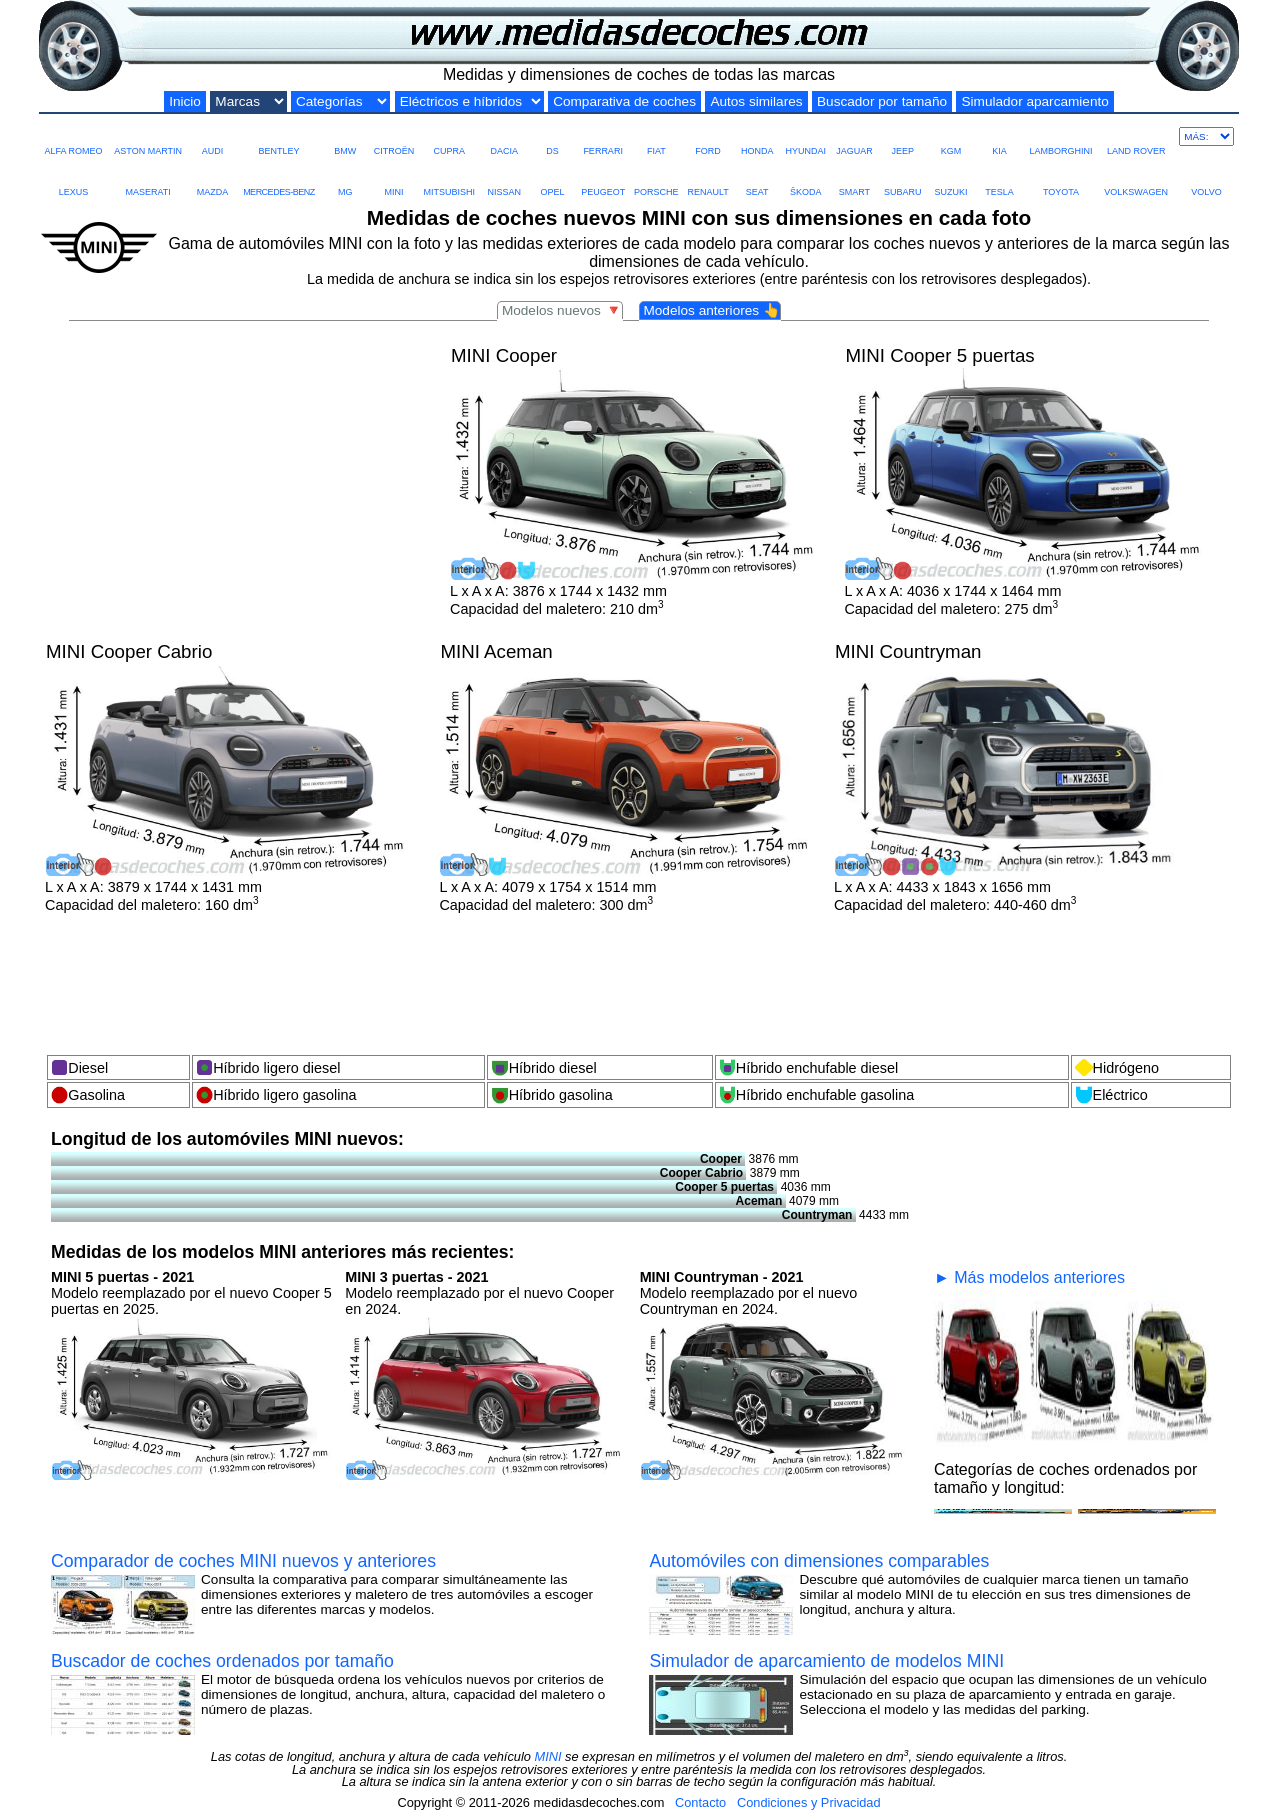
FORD (708, 136)
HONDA (757, 136)
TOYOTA (1061, 177)
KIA (999, 136)
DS (552, 136)
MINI (394, 177)
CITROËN (394, 136)
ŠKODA (806, 177)
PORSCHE (656, 177)
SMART (854, 177)
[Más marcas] (1206, 136)
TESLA (999, 177)
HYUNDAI (806, 136)
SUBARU (903, 177)
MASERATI (148, 177)
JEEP (903, 136)
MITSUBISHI (449, 177)
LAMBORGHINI (1060, 136)
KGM (951, 136)
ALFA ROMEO (74, 136)
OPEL (552, 177)
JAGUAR (854, 136)
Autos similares (756, 101)
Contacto (700, 1802)
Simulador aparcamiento (1034, 101)
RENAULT (707, 177)
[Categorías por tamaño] (340, 101)
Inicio (185, 101)
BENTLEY (278, 136)
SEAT (757, 177)
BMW (345, 136)
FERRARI (603, 136)
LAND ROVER (1136, 136)
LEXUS (74, 177)
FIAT (656, 136)
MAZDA (212, 177)
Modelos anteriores (711, 310)
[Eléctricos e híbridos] (469, 101)
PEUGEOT (603, 177)
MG (345, 177)
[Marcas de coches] (248, 101)
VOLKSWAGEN (1136, 177)
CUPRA (449, 136)
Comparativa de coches (624, 101)
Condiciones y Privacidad (809, 1802)
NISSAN (504, 177)
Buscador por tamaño (882, 101)
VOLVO (1206, 177)
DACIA (504, 136)
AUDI (212, 136)
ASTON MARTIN (148, 136)
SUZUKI (951, 177)
